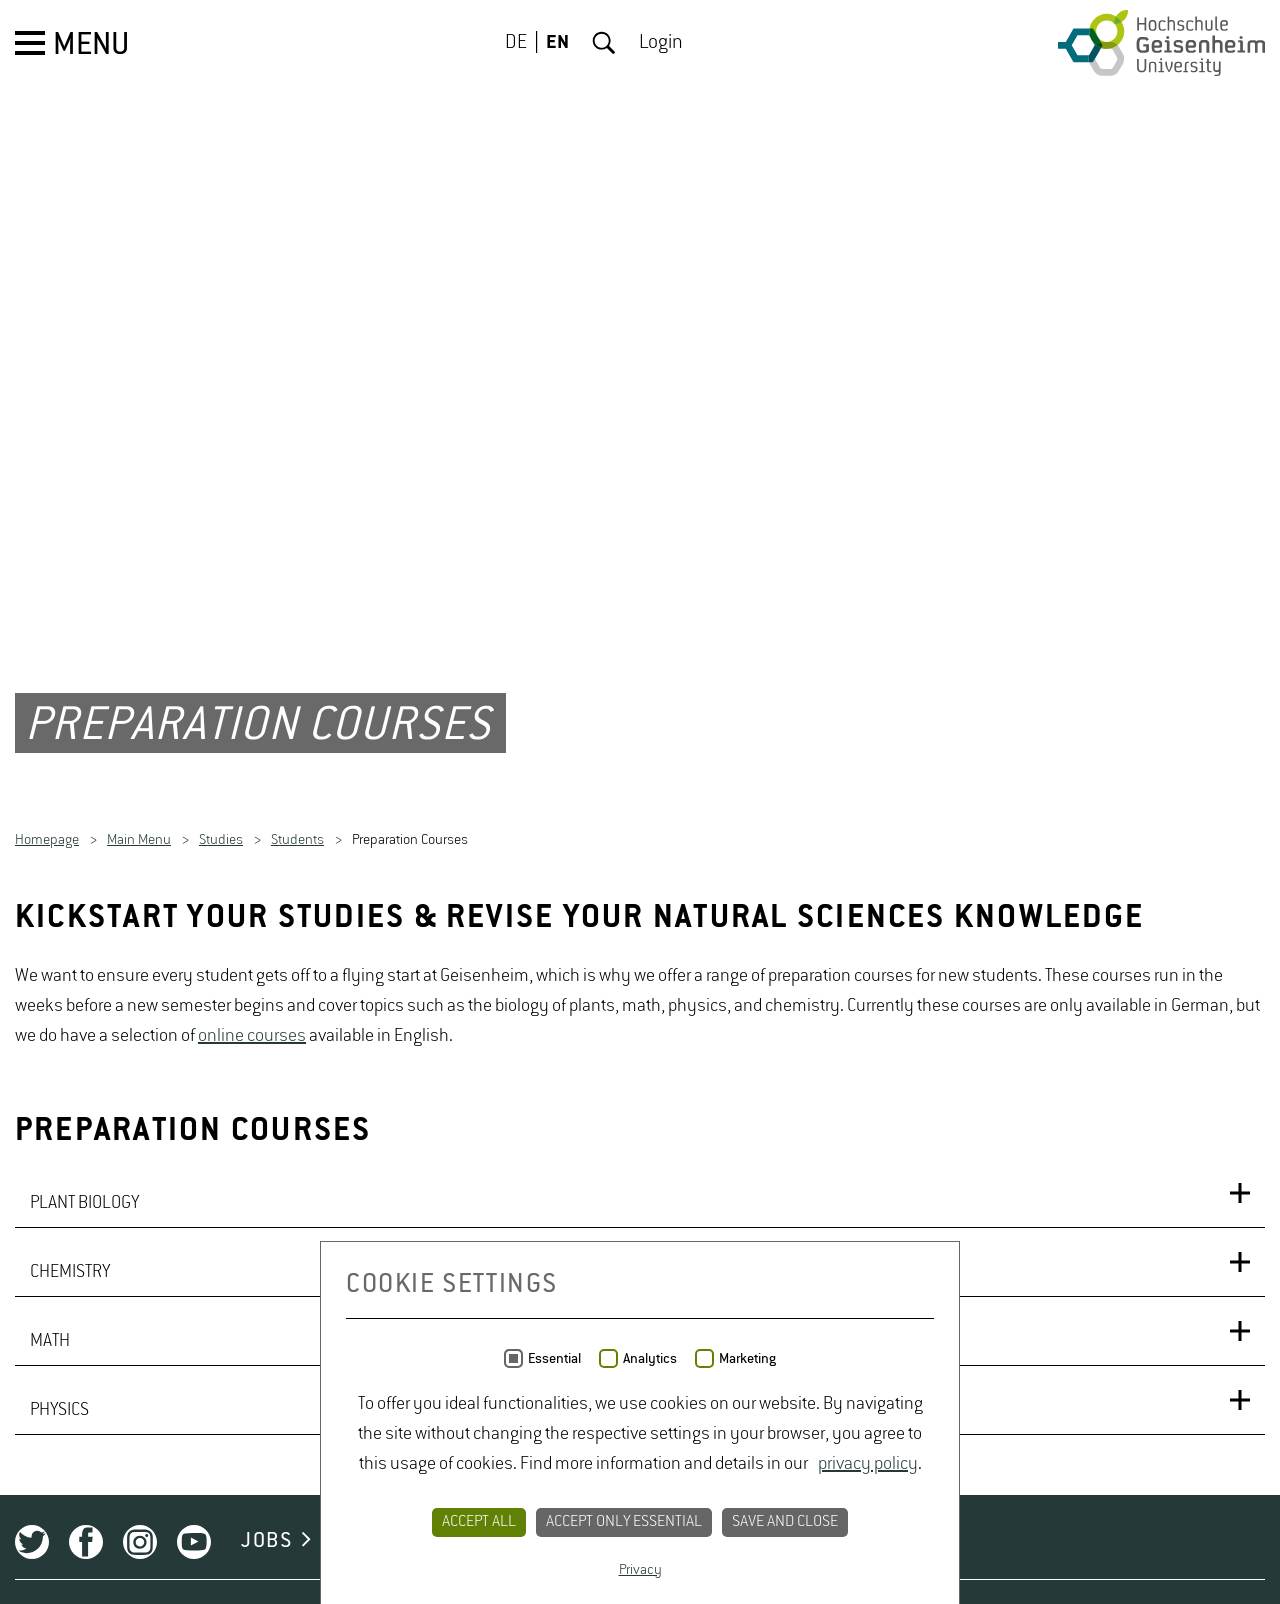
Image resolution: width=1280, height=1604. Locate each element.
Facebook (86, 1542)
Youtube (194, 1542)
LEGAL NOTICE (769, 1541)
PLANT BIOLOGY (84, 1203)
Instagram (140, 1542)
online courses (252, 1036)
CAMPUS (372, 1541)
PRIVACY (619, 1541)
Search (604, 43)
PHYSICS (59, 1410)
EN (557, 43)
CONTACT (495, 1541)
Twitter (32, 1542)
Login (661, 43)
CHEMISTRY (70, 1272)
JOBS (266, 1541)
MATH (50, 1341)
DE (516, 43)
